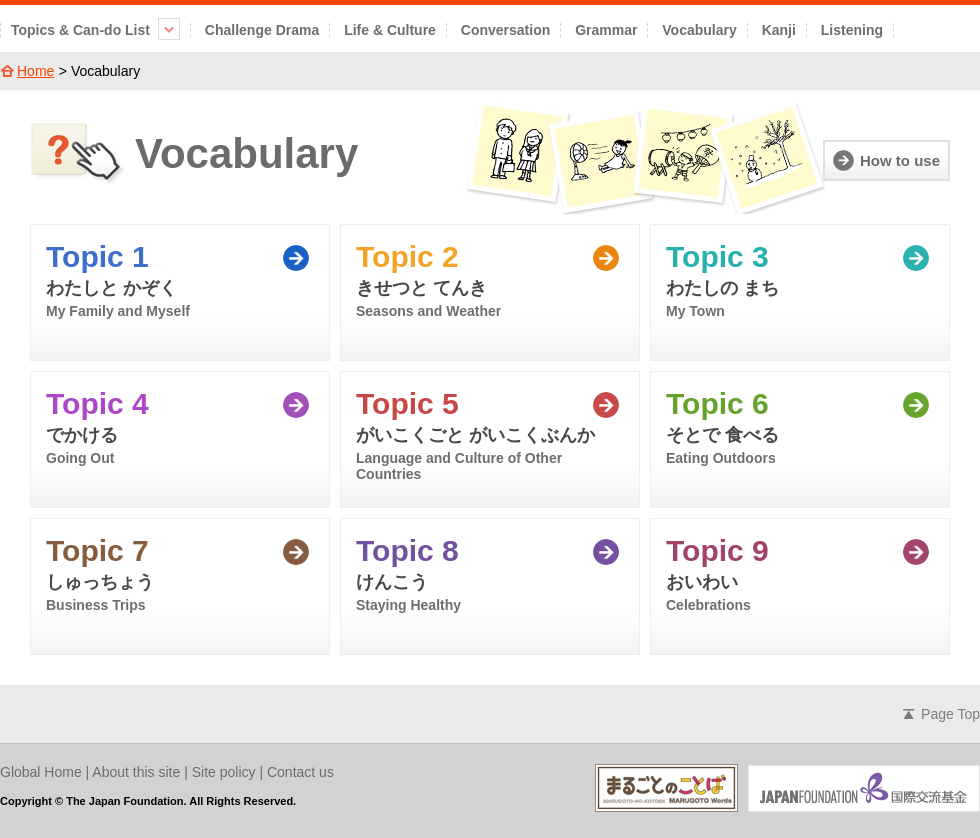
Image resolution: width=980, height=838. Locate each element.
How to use (900, 160)
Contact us (300, 772)
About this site (136, 772)
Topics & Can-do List (95, 30)
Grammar (606, 30)
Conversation (505, 30)
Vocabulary (699, 30)
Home (35, 71)
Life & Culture (390, 30)
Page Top (950, 714)
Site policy (224, 772)
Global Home (41, 772)
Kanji (779, 30)
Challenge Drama (262, 30)
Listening (852, 30)
